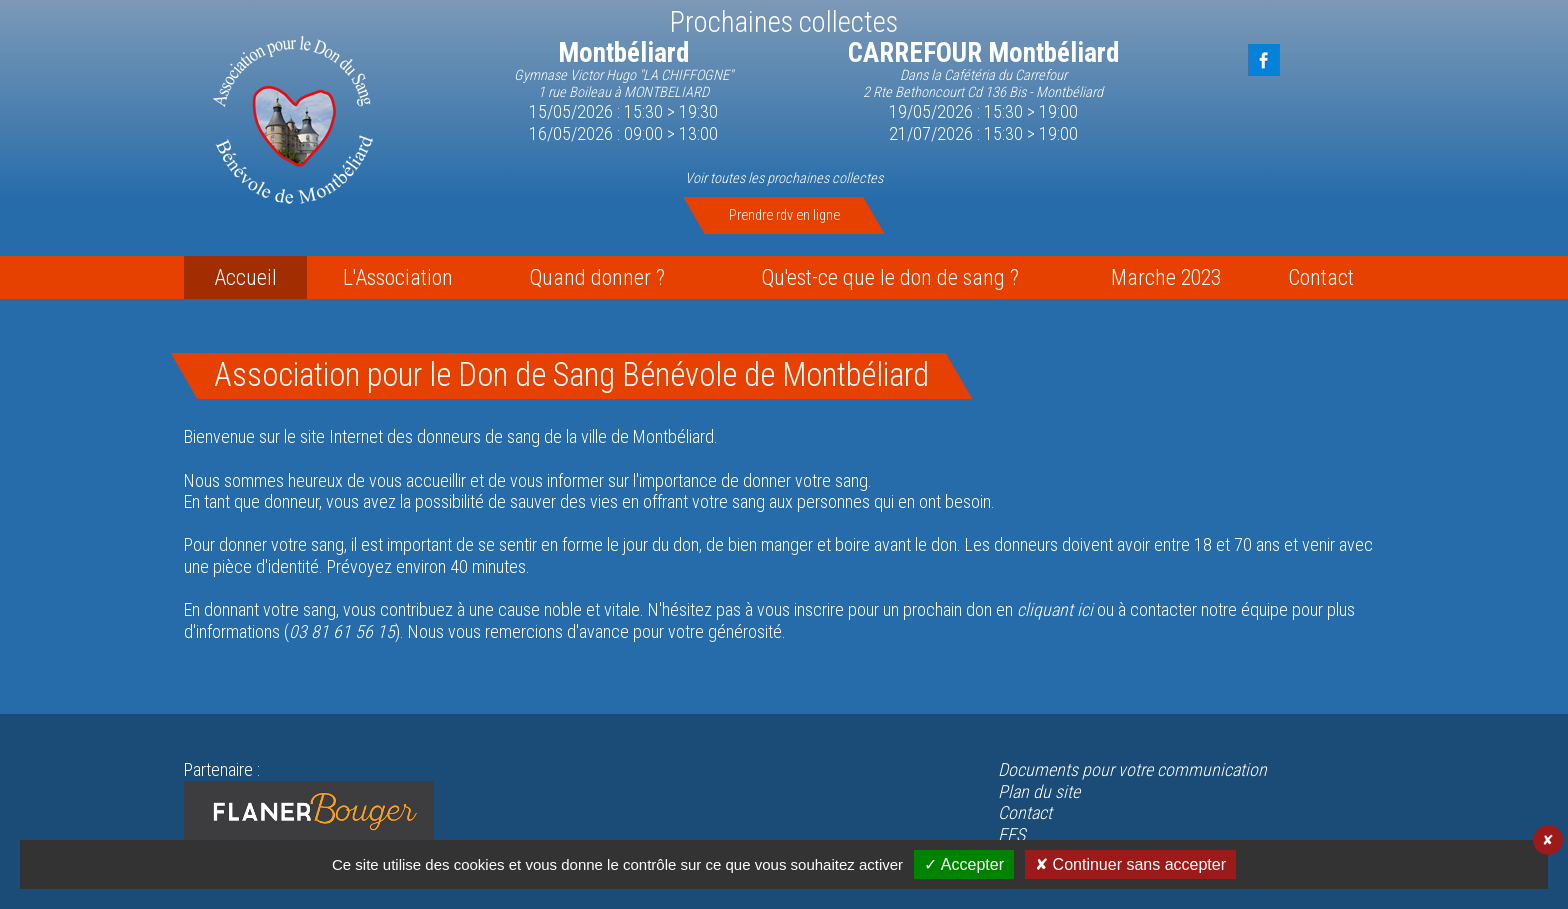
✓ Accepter (964, 864)
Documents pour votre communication (1132, 769)
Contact (1025, 812)
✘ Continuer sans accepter (1130, 864)
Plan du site (1039, 791)
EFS (1011, 834)
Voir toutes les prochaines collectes (784, 178)
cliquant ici (1055, 609)
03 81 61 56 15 (342, 631)
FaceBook (1264, 60)
